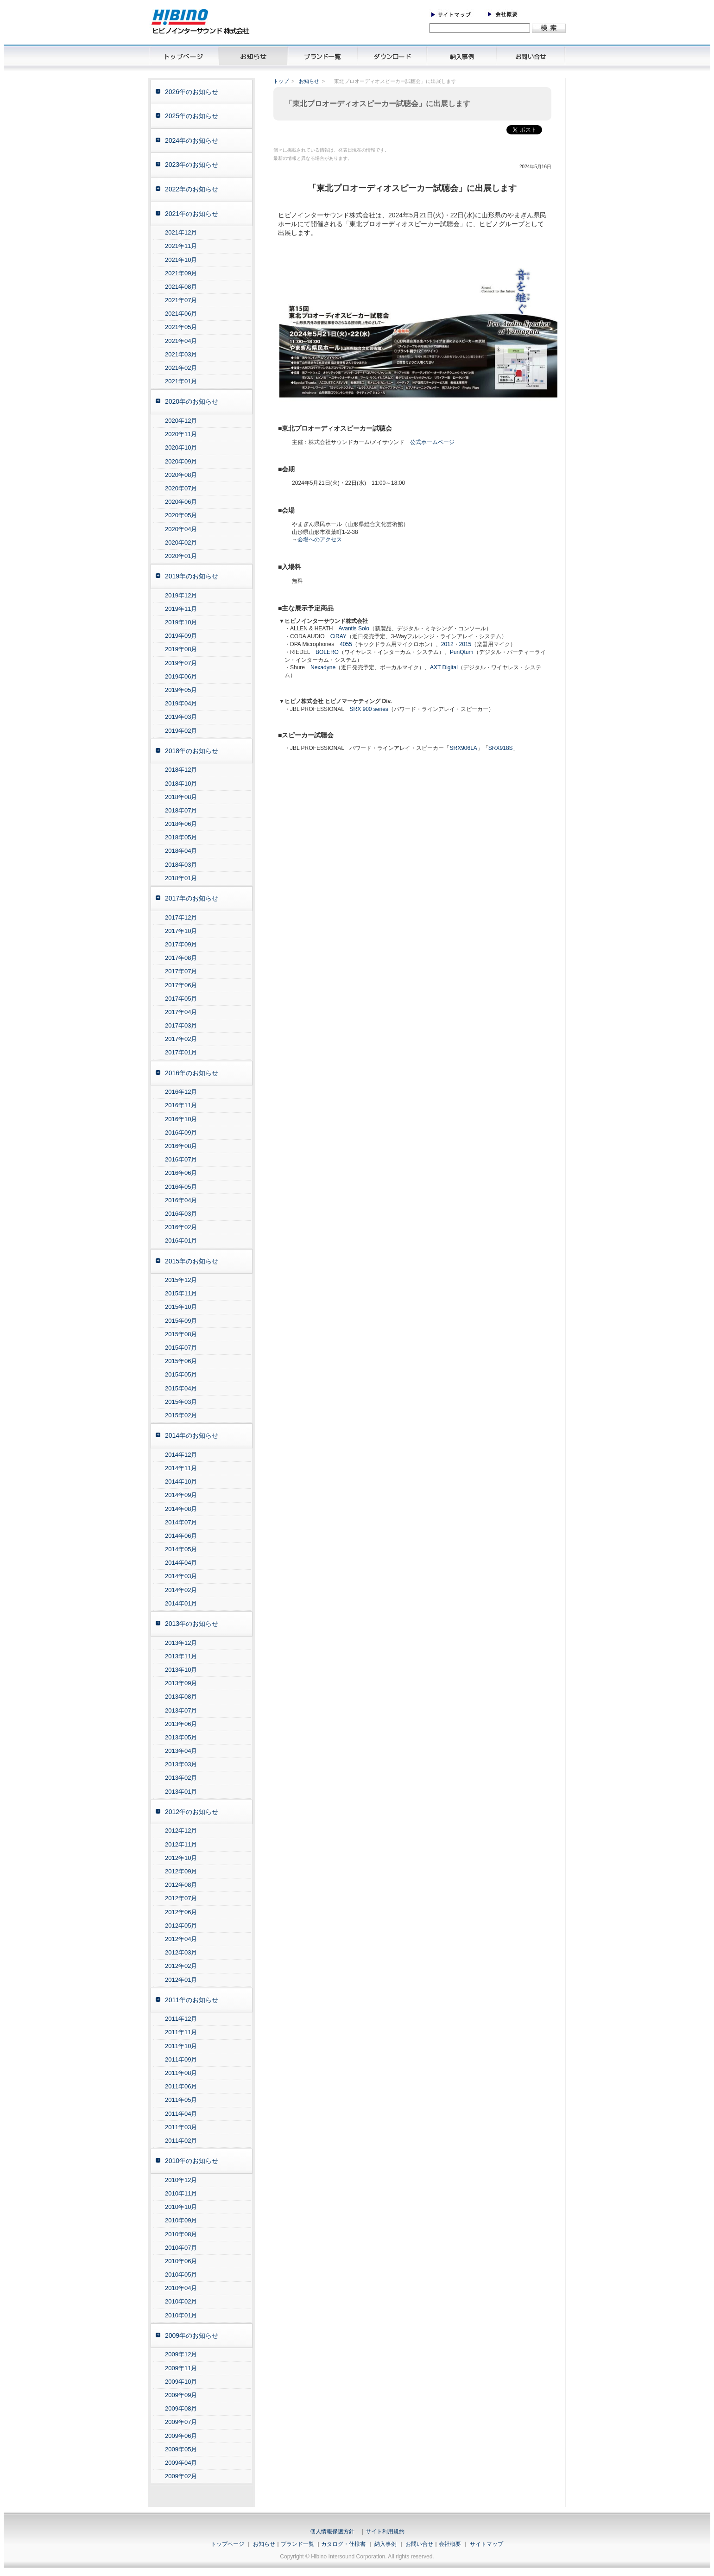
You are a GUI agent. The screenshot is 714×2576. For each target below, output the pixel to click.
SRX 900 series (368, 709)
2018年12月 (181, 769)
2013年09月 (181, 1683)
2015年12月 (181, 1279)
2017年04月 (181, 1012)
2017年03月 (181, 1025)
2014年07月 (181, 1522)
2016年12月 (181, 1091)
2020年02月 (181, 542)
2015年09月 (181, 1320)
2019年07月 (181, 663)
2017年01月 (181, 1052)
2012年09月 (181, 1871)
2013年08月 (181, 1696)
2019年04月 (181, 703)
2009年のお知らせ (191, 2335)
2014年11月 (181, 1468)
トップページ (227, 2544)
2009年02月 (181, 2476)
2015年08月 (181, 1334)
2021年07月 (181, 300)
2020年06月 (181, 501)
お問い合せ (419, 2544)
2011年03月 (181, 2127)
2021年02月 (181, 367)
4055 (346, 644)
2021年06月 (181, 313)
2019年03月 (181, 716)
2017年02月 (181, 1038)
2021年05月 (181, 327)
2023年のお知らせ (191, 164)
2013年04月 (181, 1750)
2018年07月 (181, 810)
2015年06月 (181, 1361)
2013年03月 (181, 1764)
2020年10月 (181, 447)
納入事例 (385, 2544)
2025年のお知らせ (191, 116)
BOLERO (327, 652)
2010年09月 (181, 2220)
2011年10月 (181, 2046)
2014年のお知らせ (191, 1435)
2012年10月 (181, 1857)
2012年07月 (181, 1898)
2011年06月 (181, 2086)
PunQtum (462, 652)
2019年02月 (181, 730)
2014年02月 (181, 1589)
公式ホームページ (432, 442)
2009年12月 (181, 2354)
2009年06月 (181, 2435)
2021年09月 (181, 273)
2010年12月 (181, 2179)
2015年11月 (181, 1293)
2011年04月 (181, 2113)
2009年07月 (181, 2421)
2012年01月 (181, 1979)
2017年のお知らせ (191, 898)
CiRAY (338, 636)
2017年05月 (181, 998)
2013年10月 (181, 1669)
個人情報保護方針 (332, 2531)
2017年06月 (181, 985)
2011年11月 (181, 2032)
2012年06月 (181, 1912)
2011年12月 (181, 2018)
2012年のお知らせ (191, 1811)
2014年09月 (181, 1494)
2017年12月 (181, 917)
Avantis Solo (353, 628)
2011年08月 (181, 2072)
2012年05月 (181, 1925)
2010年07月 (181, 2247)
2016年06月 (181, 1172)
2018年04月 (181, 850)
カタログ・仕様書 (343, 2544)
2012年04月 (181, 1938)
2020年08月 (181, 474)
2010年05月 (181, 2274)
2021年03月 (181, 354)
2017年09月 (181, 944)
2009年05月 (181, 2449)
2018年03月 (181, 864)
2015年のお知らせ (191, 1261)
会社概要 (450, 2544)
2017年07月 (181, 971)
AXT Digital (444, 667)
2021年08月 (181, 286)
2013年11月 (181, 1656)
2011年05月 (181, 2099)
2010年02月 (181, 2301)
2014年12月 (181, 1454)
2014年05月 (181, 1549)
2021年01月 (181, 381)
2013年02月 (181, 1777)
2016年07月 (181, 1159)
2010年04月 (181, 2287)
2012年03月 (181, 1952)
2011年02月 (181, 2140)
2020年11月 (181, 434)
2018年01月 (181, 878)
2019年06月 (181, 676)
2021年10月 (181, 259)
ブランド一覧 (297, 2544)
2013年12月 (181, 1642)
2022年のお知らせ (191, 189)
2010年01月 (181, 2315)
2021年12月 (181, 232)
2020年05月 (181, 515)
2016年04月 (181, 1200)
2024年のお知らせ (191, 140)
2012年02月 (181, 1965)
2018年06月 (181, 823)
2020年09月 (181, 461)
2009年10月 (181, 2381)
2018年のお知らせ (191, 751)
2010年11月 (181, 2193)
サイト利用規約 (385, 2531)
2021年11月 (181, 245)
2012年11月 (181, 1844)
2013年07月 (181, 1710)
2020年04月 (181, 529)
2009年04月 (181, 2462)
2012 (447, 644)
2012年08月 (181, 1884)
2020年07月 (181, 488)
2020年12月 (181, 420)
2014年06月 (181, 1535)
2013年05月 (181, 1737)
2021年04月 (181, 340)
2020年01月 (181, 555)
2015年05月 (181, 1374)
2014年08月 (181, 1508)
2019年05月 (181, 689)
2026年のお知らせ (191, 91)
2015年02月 (181, 1415)
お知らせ (309, 81)
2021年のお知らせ (191, 213)
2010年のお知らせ (191, 2160)
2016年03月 (181, 1213)
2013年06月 (181, 1723)
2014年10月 (181, 1481)
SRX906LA (463, 748)
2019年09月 (181, 635)
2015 (465, 644)
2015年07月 (181, 1347)
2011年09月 (181, 2059)
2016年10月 (181, 1119)
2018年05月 (181, 837)
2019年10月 (181, 622)
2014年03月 (181, 1576)
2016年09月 (181, 1132)
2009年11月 (181, 2368)
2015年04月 (181, 1388)
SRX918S (500, 748)
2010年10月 (181, 2206)
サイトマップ (486, 2544)
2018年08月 (181, 796)
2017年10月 (181, 930)
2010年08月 (181, 2234)
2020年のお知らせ (191, 401)
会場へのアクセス (319, 539)
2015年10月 (181, 1306)
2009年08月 (181, 2408)
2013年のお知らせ (191, 1623)
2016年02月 (181, 1227)
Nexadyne (322, 667)
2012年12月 (181, 1830)
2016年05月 (181, 1186)
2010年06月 (181, 2261)
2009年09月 (181, 2395)
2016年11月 (181, 1105)
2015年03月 (181, 1401)
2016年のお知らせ (191, 1073)
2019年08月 (181, 649)
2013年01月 (181, 1791)
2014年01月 (181, 1603)
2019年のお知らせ (191, 576)
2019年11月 (181, 608)
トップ (281, 81)
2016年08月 (181, 1145)
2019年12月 (181, 595)
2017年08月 (181, 957)
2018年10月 (181, 783)
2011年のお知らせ (191, 2000)
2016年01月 (181, 1240)
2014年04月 (181, 1562)
